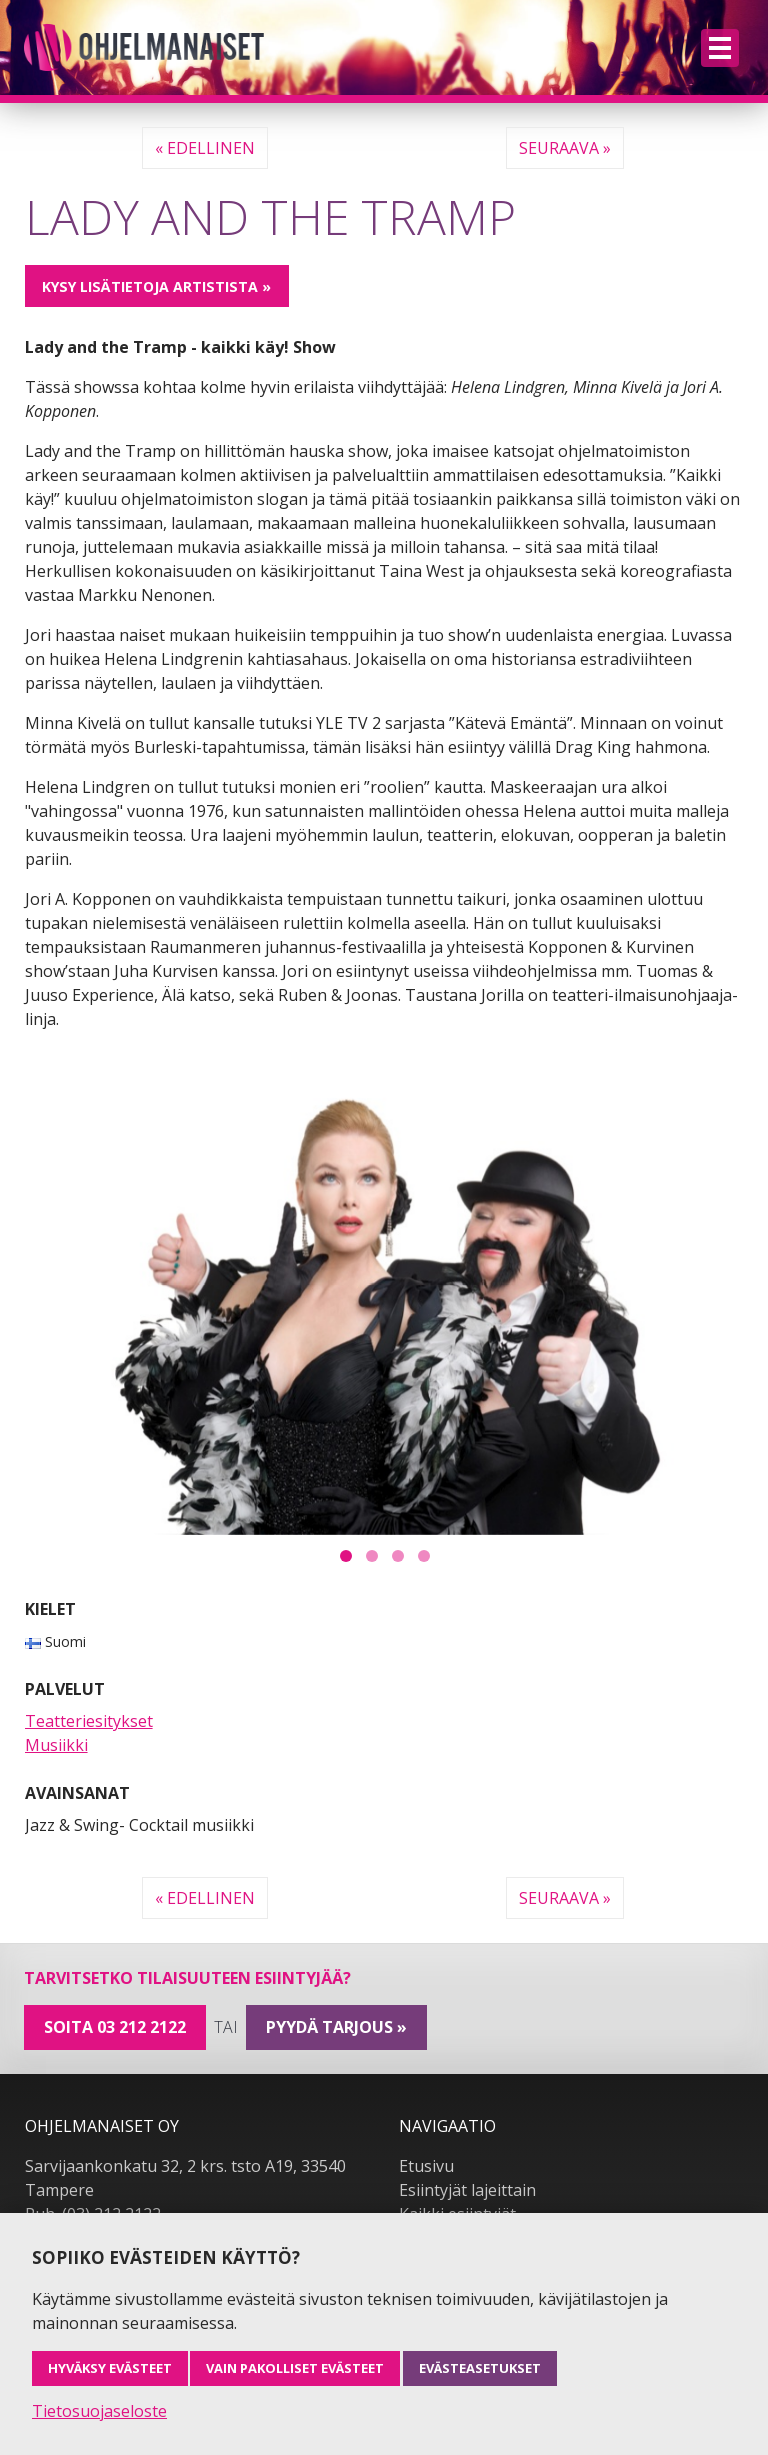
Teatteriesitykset (89, 1721)
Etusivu (426, 2166)
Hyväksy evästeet (110, 2368)
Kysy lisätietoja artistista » (156, 286)
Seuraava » (565, 148)
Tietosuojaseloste (99, 2411)
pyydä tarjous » (336, 2027)
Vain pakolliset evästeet (295, 2368)
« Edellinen (205, 148)
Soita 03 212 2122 (115, 2027)
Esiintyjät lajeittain (467, 2190)
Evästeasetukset (480, 2368)
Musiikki (56, 1745)
